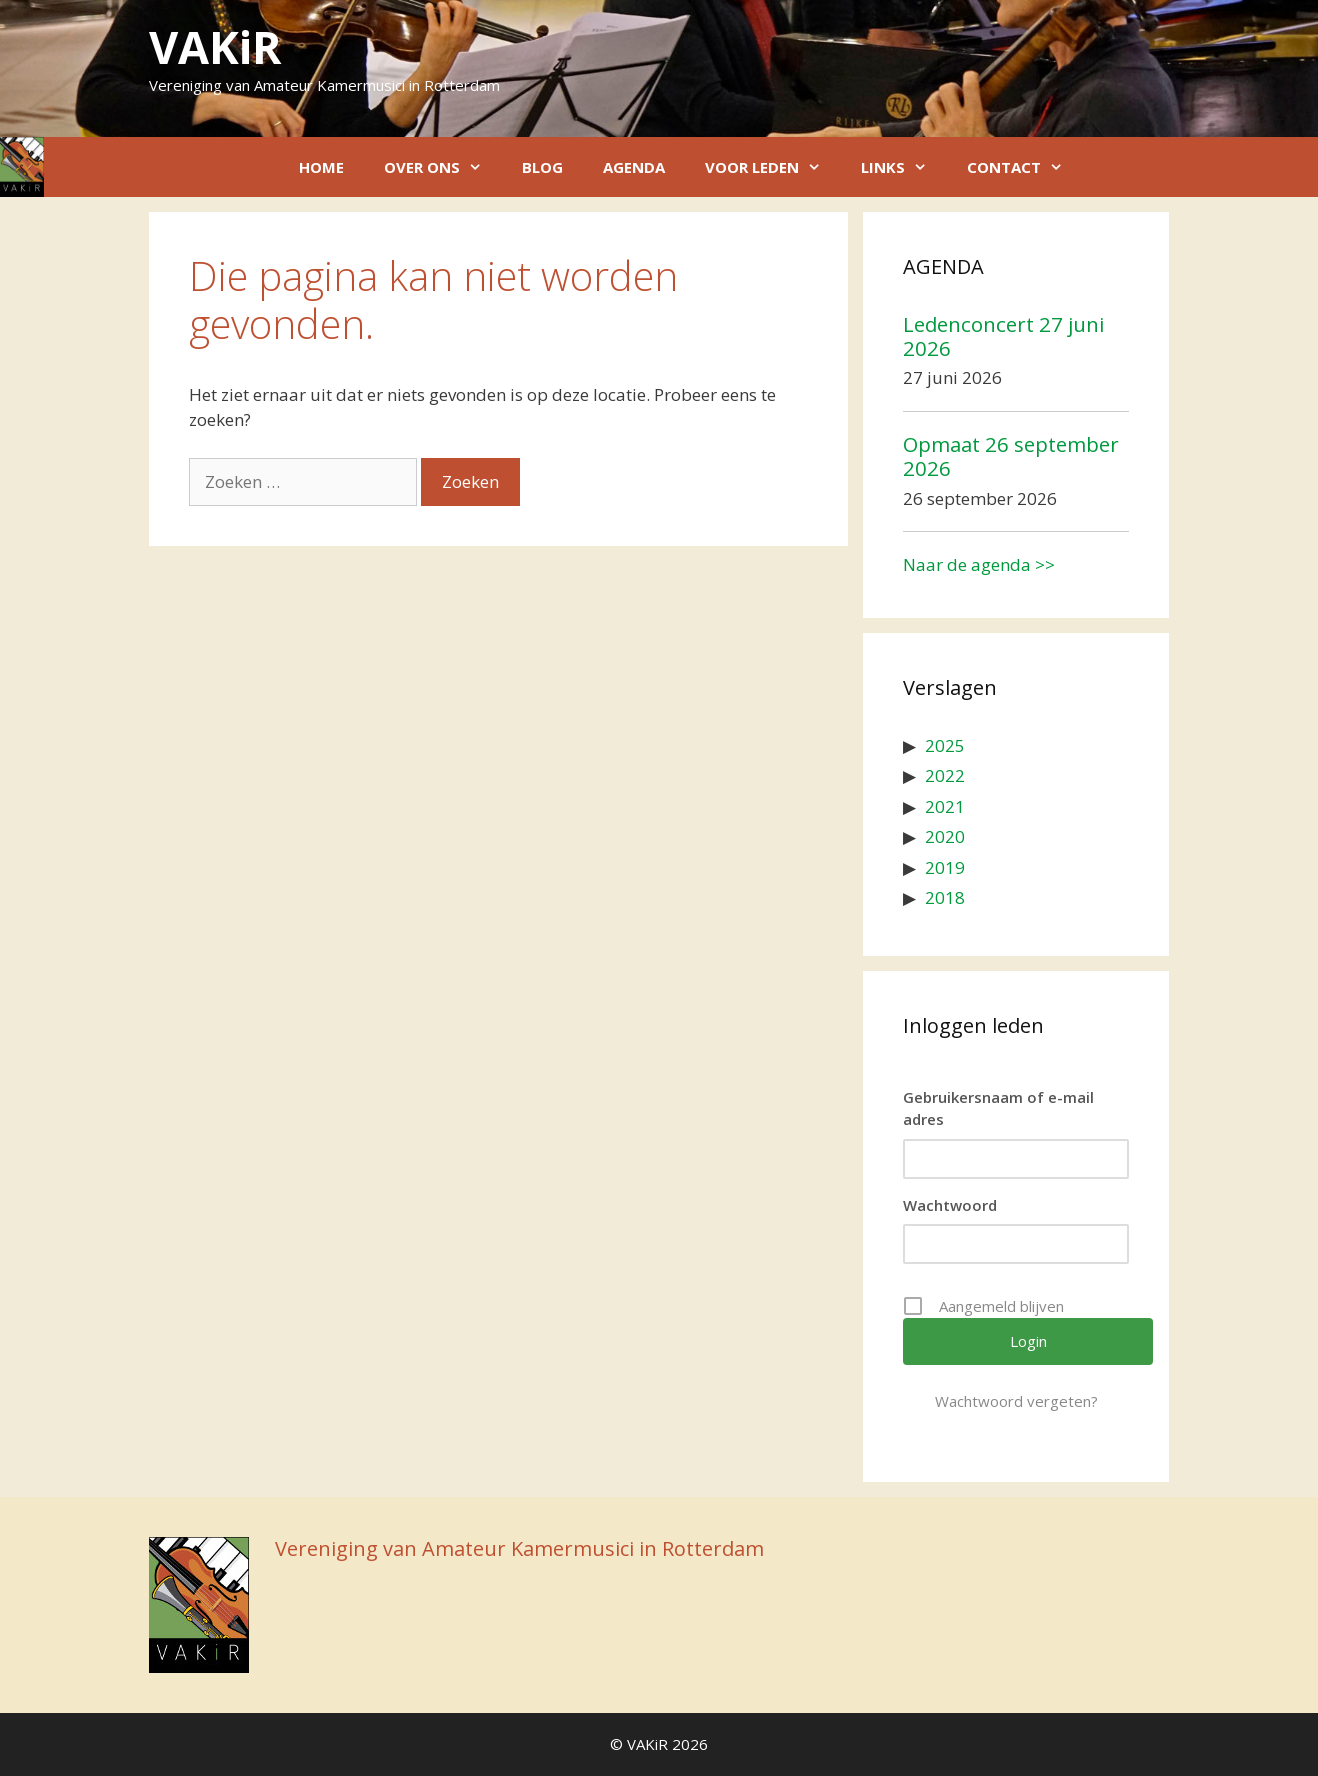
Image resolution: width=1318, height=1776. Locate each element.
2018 (945, 897)
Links (904, 167)
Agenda (634, 167)
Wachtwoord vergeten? (1016, 1401)
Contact (1025, 167)
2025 (945, 745)
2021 (945, 806)
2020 (945, 836)
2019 (945, 867)
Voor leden (773, 167)
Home (321, 167)
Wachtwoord (950, 1205)
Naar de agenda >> (979, 564)
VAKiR (215, 46)
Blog (542, 167)
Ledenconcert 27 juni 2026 (1003, 336)
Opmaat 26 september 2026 (1011, 456)
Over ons (443, 167)
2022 (945, 775)
